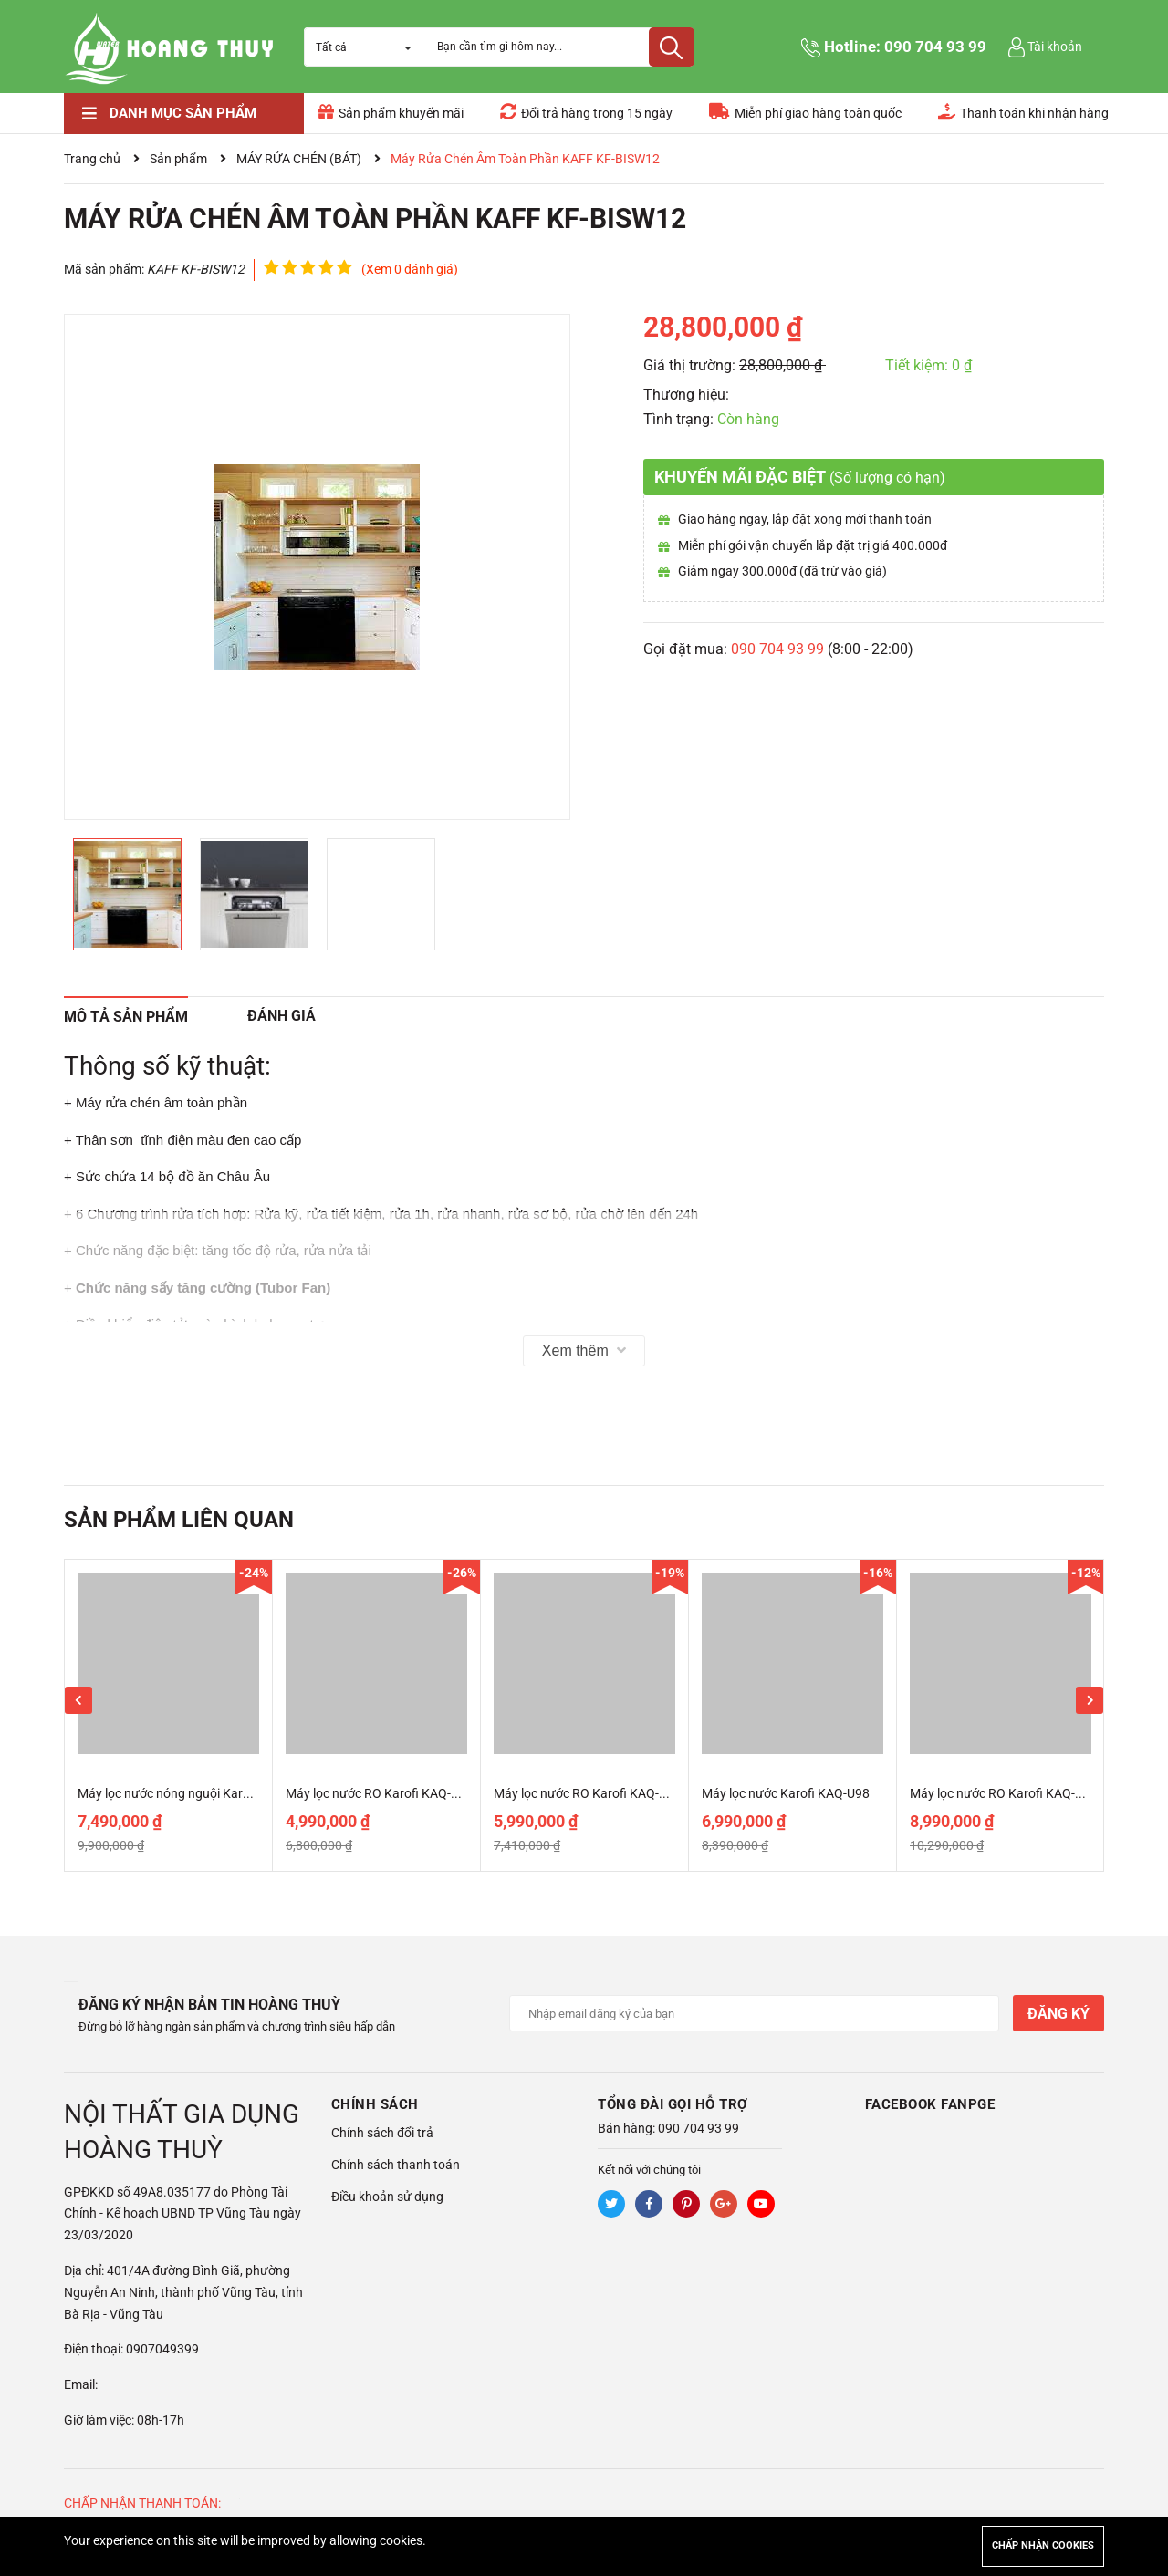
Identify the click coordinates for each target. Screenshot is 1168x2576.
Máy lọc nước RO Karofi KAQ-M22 (1005, 1793)
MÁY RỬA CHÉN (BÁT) (298, 158)
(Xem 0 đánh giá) (409, 269)
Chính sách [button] (375, 2104)
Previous (78, 1700)
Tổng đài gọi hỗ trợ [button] (673, 2104)
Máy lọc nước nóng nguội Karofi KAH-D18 (195, 1793)
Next (1089, 1700)
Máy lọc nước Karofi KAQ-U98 (786, 1793)
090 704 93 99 (935, 46)
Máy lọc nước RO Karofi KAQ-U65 (588, 1793)
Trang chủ (92, 158)
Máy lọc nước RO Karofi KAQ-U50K (384, 1793)
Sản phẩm (178, 158)
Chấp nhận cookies (1043, 2545)
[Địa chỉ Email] (754, 2013)
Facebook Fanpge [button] (930, 2104)
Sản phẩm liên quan (179, 1519)
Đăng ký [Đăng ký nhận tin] (1058, 2013)
